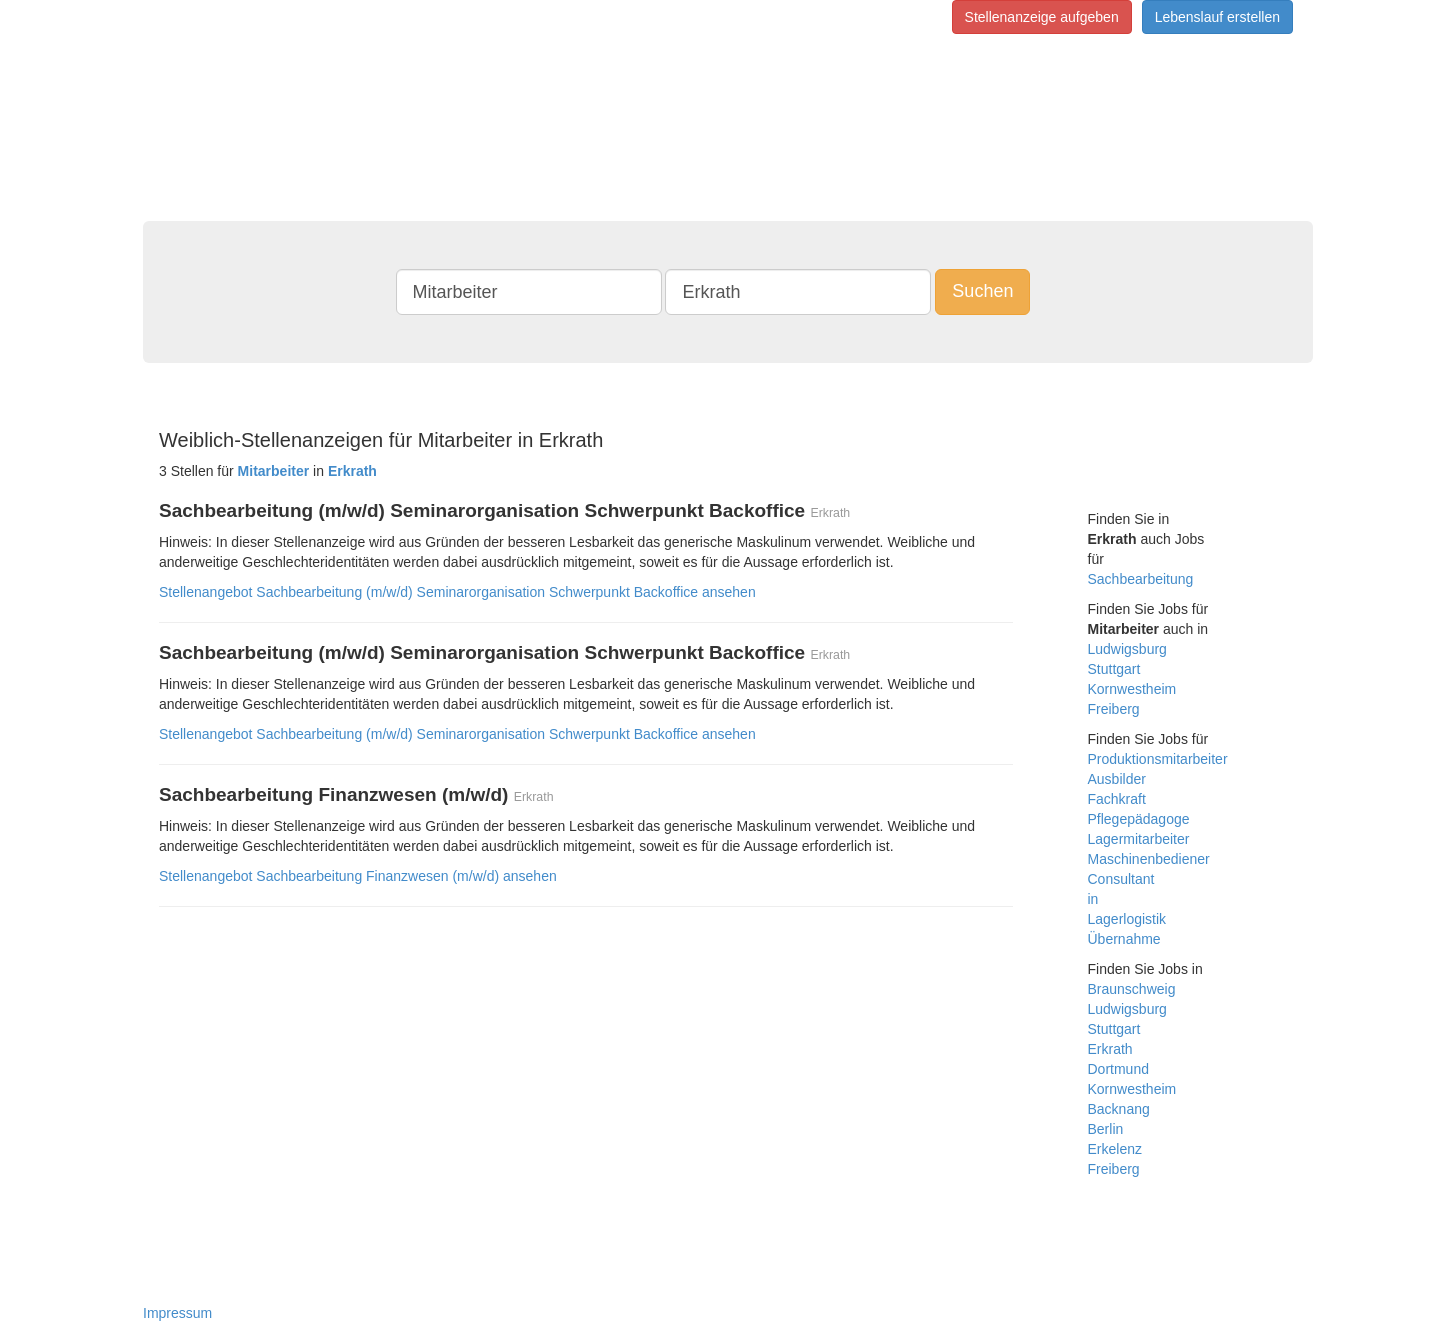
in (1093, 899)
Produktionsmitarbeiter (1158, 759)
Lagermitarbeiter (1139, 839)
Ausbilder (1117, 779)
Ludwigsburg (1127, 649)
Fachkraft (1117, 799)
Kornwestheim (1132, 689)
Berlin (1106, 1129)
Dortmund (1118, 1069)
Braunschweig (1132, 989)
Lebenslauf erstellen (1217, 17)
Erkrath (1110, 1049)
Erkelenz (1115, 1149)
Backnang (1119, 1109)
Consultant (1121, 879)
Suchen (982, 291)
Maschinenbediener (1149, 859)
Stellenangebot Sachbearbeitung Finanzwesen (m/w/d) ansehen (358, 876)
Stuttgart (1114, 669)
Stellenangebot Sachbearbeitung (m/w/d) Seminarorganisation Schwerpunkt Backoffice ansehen (457, 592)
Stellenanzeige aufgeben (1042, 17)
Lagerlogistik (1127, 919)
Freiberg (1114, 709)
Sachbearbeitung (1141, 579)
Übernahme (1124, 939)
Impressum (177, 1313)
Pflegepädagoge (1139, 819)
